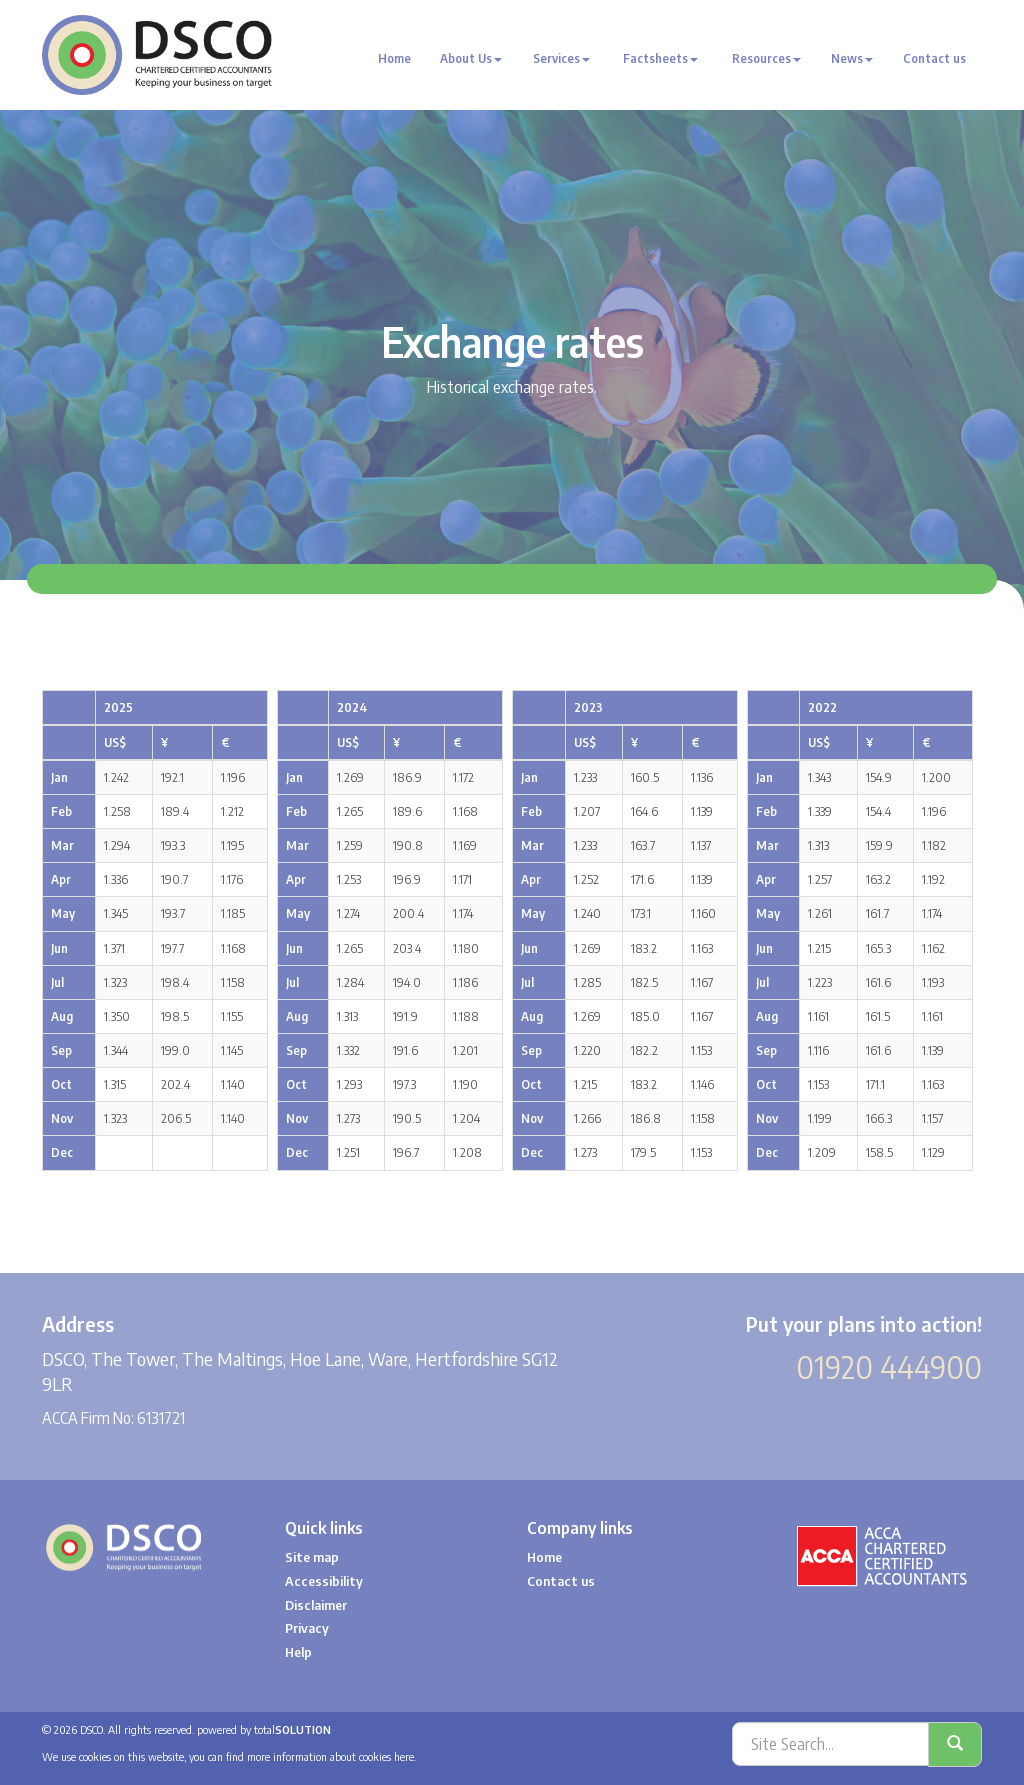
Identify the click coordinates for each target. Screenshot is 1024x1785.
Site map (312, 1557)
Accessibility (324, 1581)
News (852, 58)
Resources (766, 58)
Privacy (307, 1628)
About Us (471, 58)
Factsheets (660, 58)
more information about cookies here (330, 1756)
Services (561, 58)
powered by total (264, 1729)
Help (298, 1652)
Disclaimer (316, 1605)
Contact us (934, 58)
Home (394, 58)
